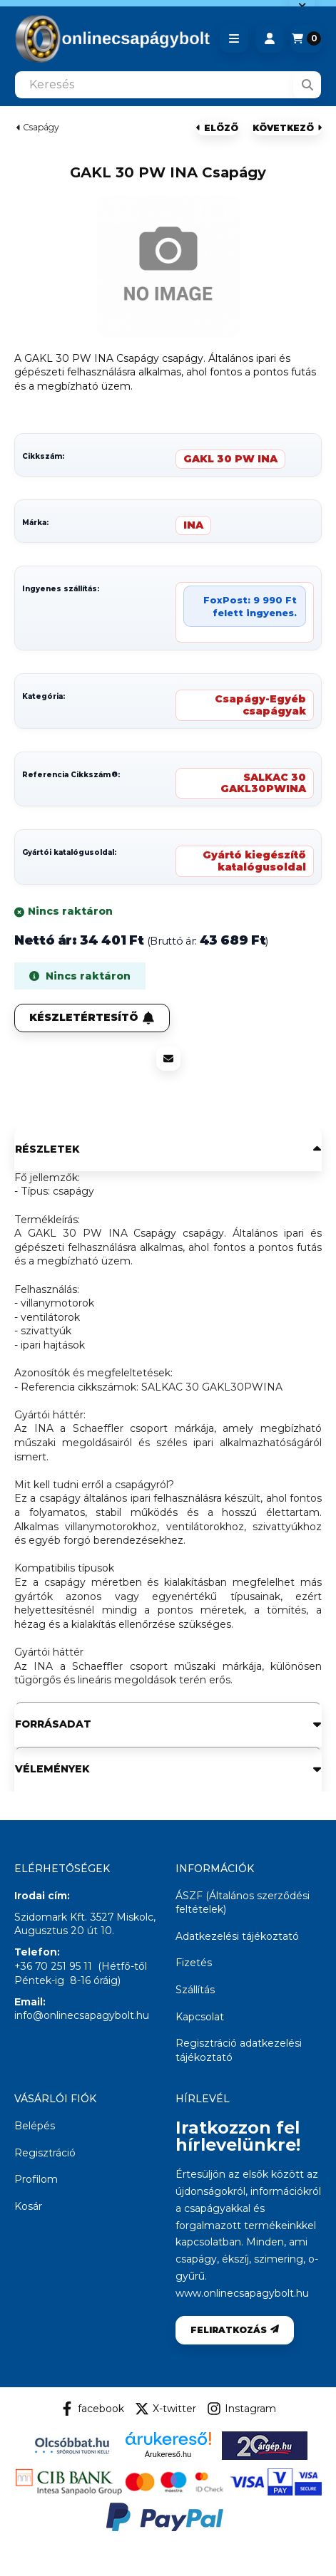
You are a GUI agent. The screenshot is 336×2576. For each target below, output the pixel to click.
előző (217, 128)
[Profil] (269, 38)
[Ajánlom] (168, 1058)
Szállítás (195, 1989)
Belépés (34, 2125)
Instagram (241, 2408)
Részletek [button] (47, 1149)
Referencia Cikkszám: (71, 775)
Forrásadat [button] (53, 1724)
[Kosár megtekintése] (306, 38)
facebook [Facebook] (92, 2408)
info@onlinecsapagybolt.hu (81, 2015)
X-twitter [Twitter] (165, 2408)
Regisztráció (45, 2152)
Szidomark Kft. (50, 1917)
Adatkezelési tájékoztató (237, 1936)
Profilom (36, 2179)
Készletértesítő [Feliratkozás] (92, 1017)
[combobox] (168, 85)
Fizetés (193, 1962)
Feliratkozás (234, 2330)
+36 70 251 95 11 (53, 1966)
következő (287, 128)
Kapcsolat (199, 2016)
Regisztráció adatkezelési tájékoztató (238, 2050)
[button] (234, 38)
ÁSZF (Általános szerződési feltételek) (242, 1902)
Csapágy (41, 128)
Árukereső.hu (168, 2454)
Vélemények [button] (52, 1768)
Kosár (28, 2206)
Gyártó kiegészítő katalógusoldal (254, 860)
